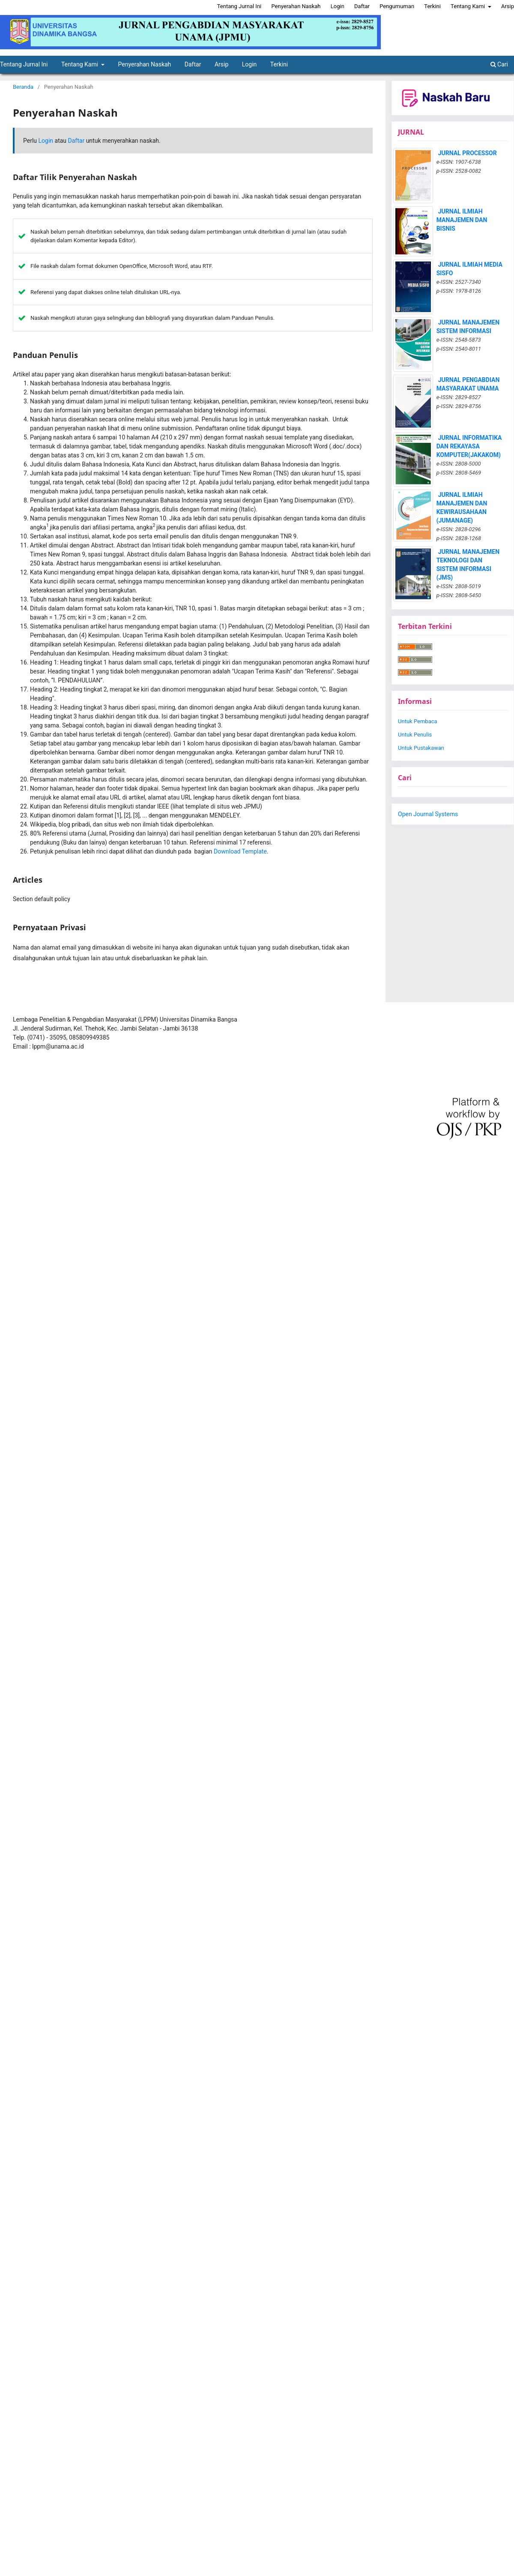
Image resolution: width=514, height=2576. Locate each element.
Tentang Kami (80, 64)
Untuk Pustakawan (421, 748)
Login (249, 64)
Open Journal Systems (428, 814)
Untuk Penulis (415, 734)
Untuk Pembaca (417, 721)
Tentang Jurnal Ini (239, 6)
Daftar (193, 64)
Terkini (279, 64)
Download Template (240, 851)
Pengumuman (397, 6)
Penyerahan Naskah (144, 64)
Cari (499, 64)
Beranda (23, 87)
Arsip (221, 64)
